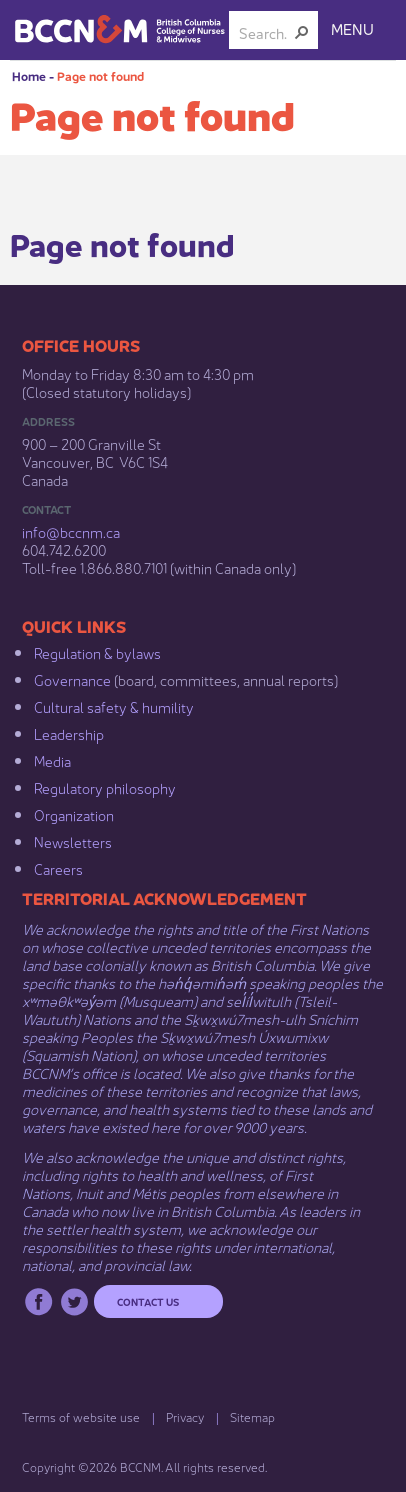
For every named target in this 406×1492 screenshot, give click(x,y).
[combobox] (265, 32)
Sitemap (252, 1416)
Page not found (100, 75)
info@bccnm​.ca (71, 531)
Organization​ (74, 814)
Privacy (185, 1416)
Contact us (148, 1301)
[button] (302, 32)
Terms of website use (81, 1416)
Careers (58, 868)
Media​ (52, 760)
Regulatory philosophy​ (105, 787)
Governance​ (72, 679)
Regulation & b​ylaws (97, 652)
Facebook (38, 1301)
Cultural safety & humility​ (114, 706)
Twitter (74, 1301)
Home (29, 75)
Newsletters (73, 841)
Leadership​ (69, 733)
